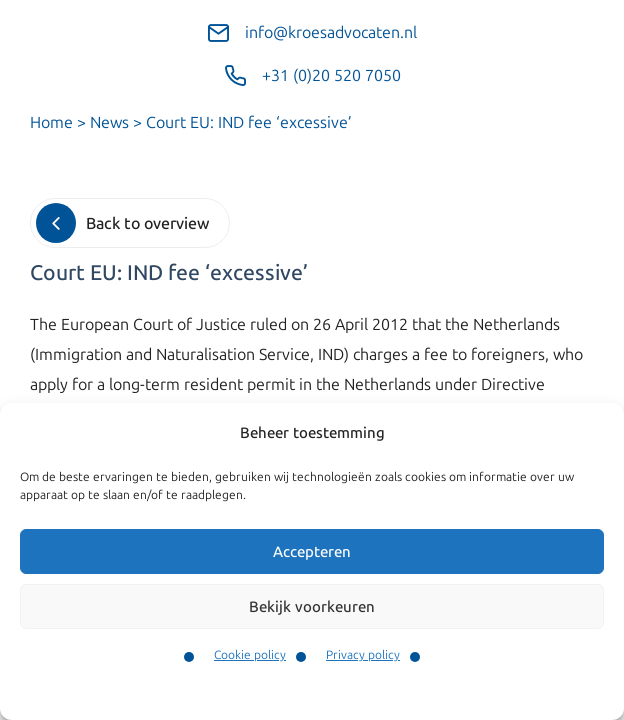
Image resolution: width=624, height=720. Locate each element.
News (109, 122)
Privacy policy (363, 655)
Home (51, 122)
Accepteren (312, 552)
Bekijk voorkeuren (312, 607)
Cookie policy (250, 655)
